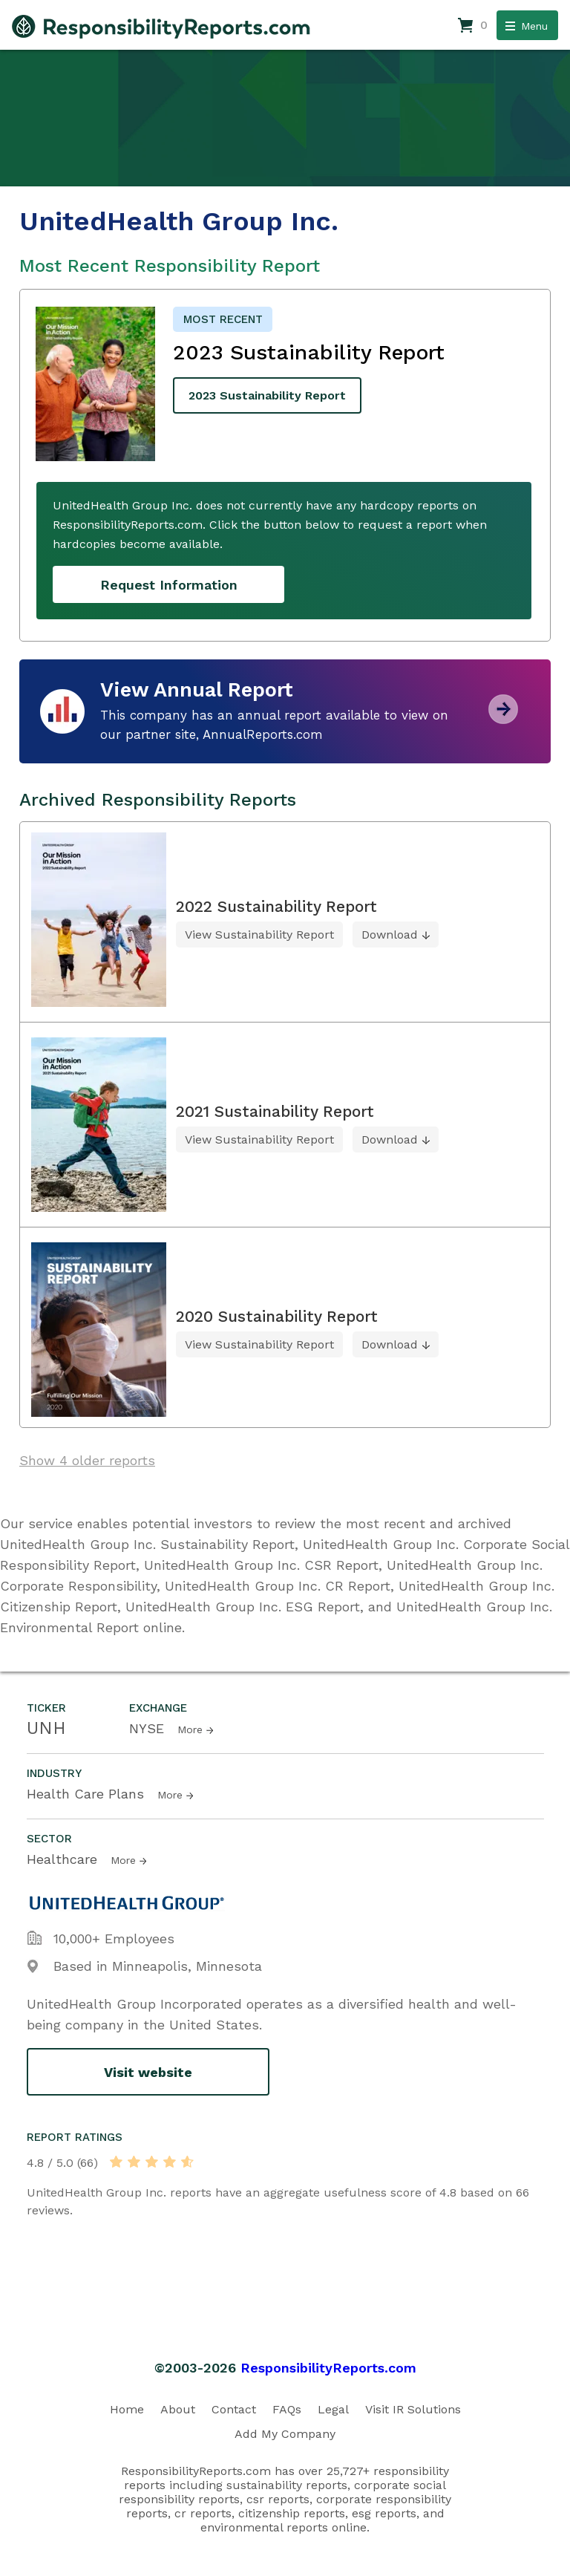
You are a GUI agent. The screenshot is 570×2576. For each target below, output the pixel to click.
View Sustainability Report (259, 934)
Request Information (169, 585)
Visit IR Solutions (413, 2409)
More (190, 1729)
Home (127, 2409)
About (177, 2409)
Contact (234, 2409)
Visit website (148, 2072)
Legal (333, 2409)
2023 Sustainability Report (267, 395)
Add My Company (285, 2434)
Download (389, 934)
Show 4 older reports (87, 1460)
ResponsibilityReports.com (328, 2368)
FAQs (286, 2409)
